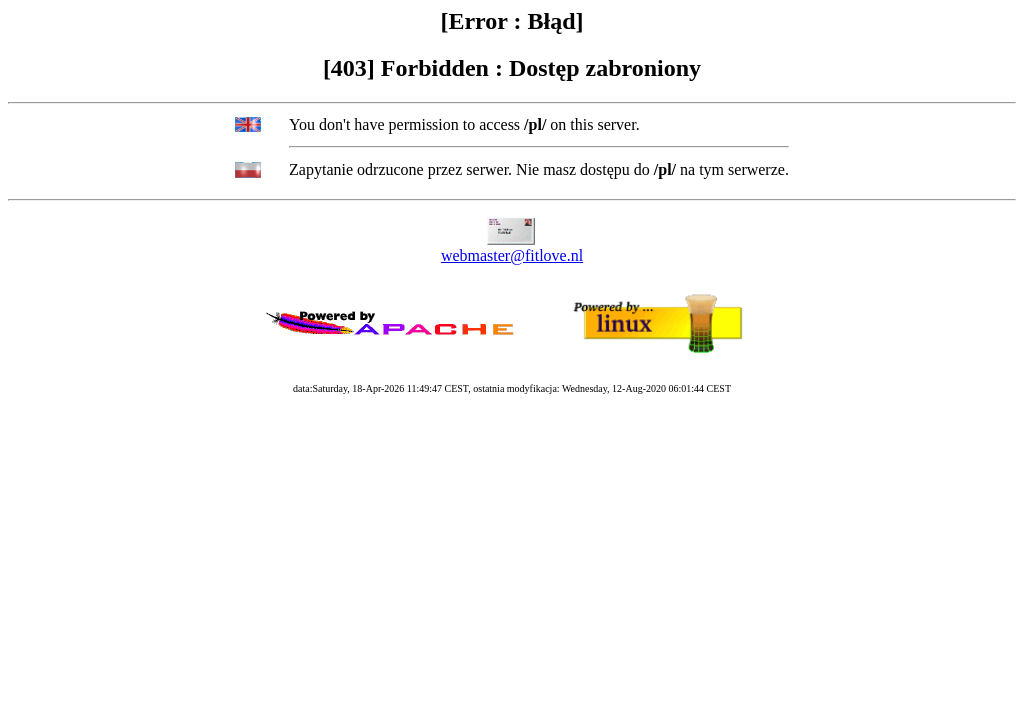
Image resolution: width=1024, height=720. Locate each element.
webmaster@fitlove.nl (512, 255)
